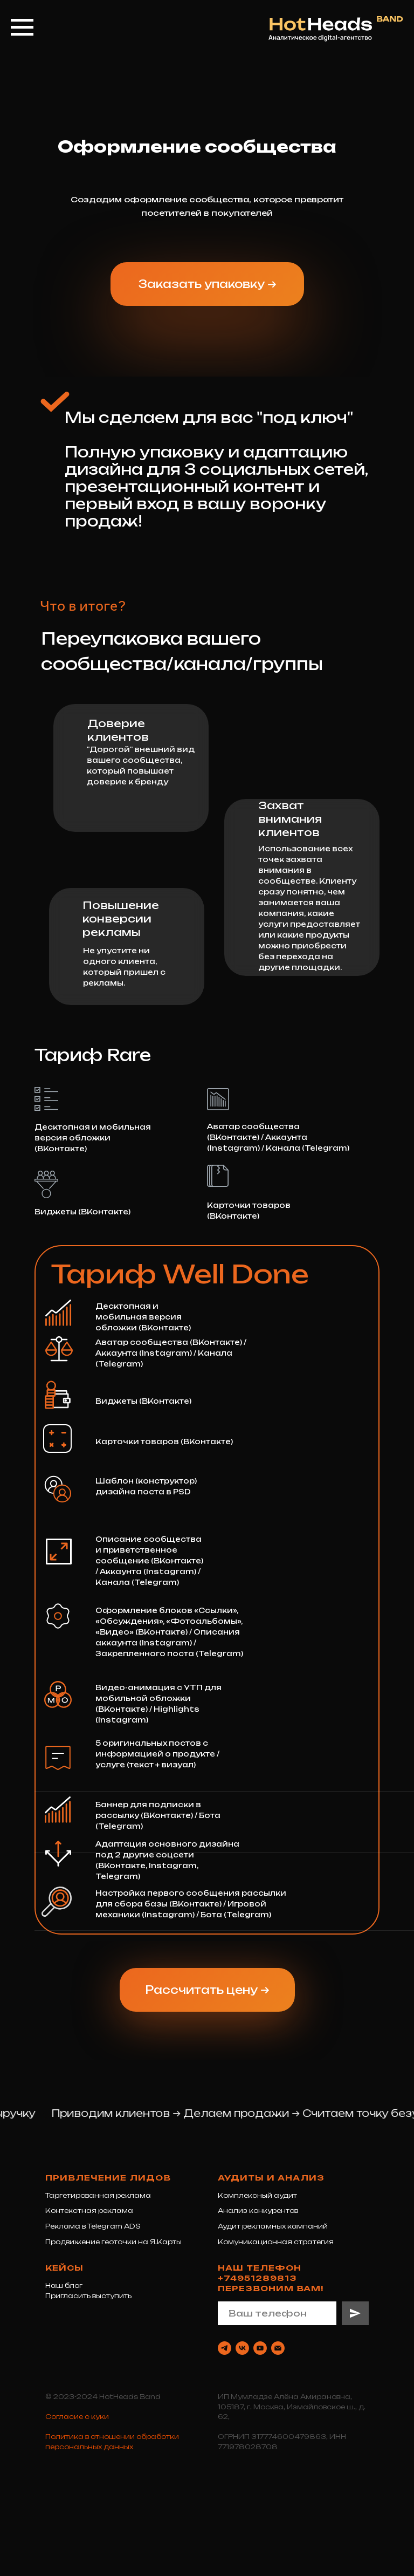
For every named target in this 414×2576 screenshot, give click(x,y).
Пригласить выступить (88, 2296)
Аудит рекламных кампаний (273, 2226)
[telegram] (224, 2348)
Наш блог (63, 2285)
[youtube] (260, 2348)
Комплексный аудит (257, 2195)
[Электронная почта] (278, 2348)
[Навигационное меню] (22, 27)
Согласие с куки (77, 2417)
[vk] (242, 2348)
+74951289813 (257, 2278)
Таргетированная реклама (98, 2195)
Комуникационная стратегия (276, 2242)
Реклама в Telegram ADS (92, 2226)
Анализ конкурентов (258, 2210)
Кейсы (64, 2267)
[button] (207, 284)
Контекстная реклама (89, 2210)
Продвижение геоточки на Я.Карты (113, 2242)
